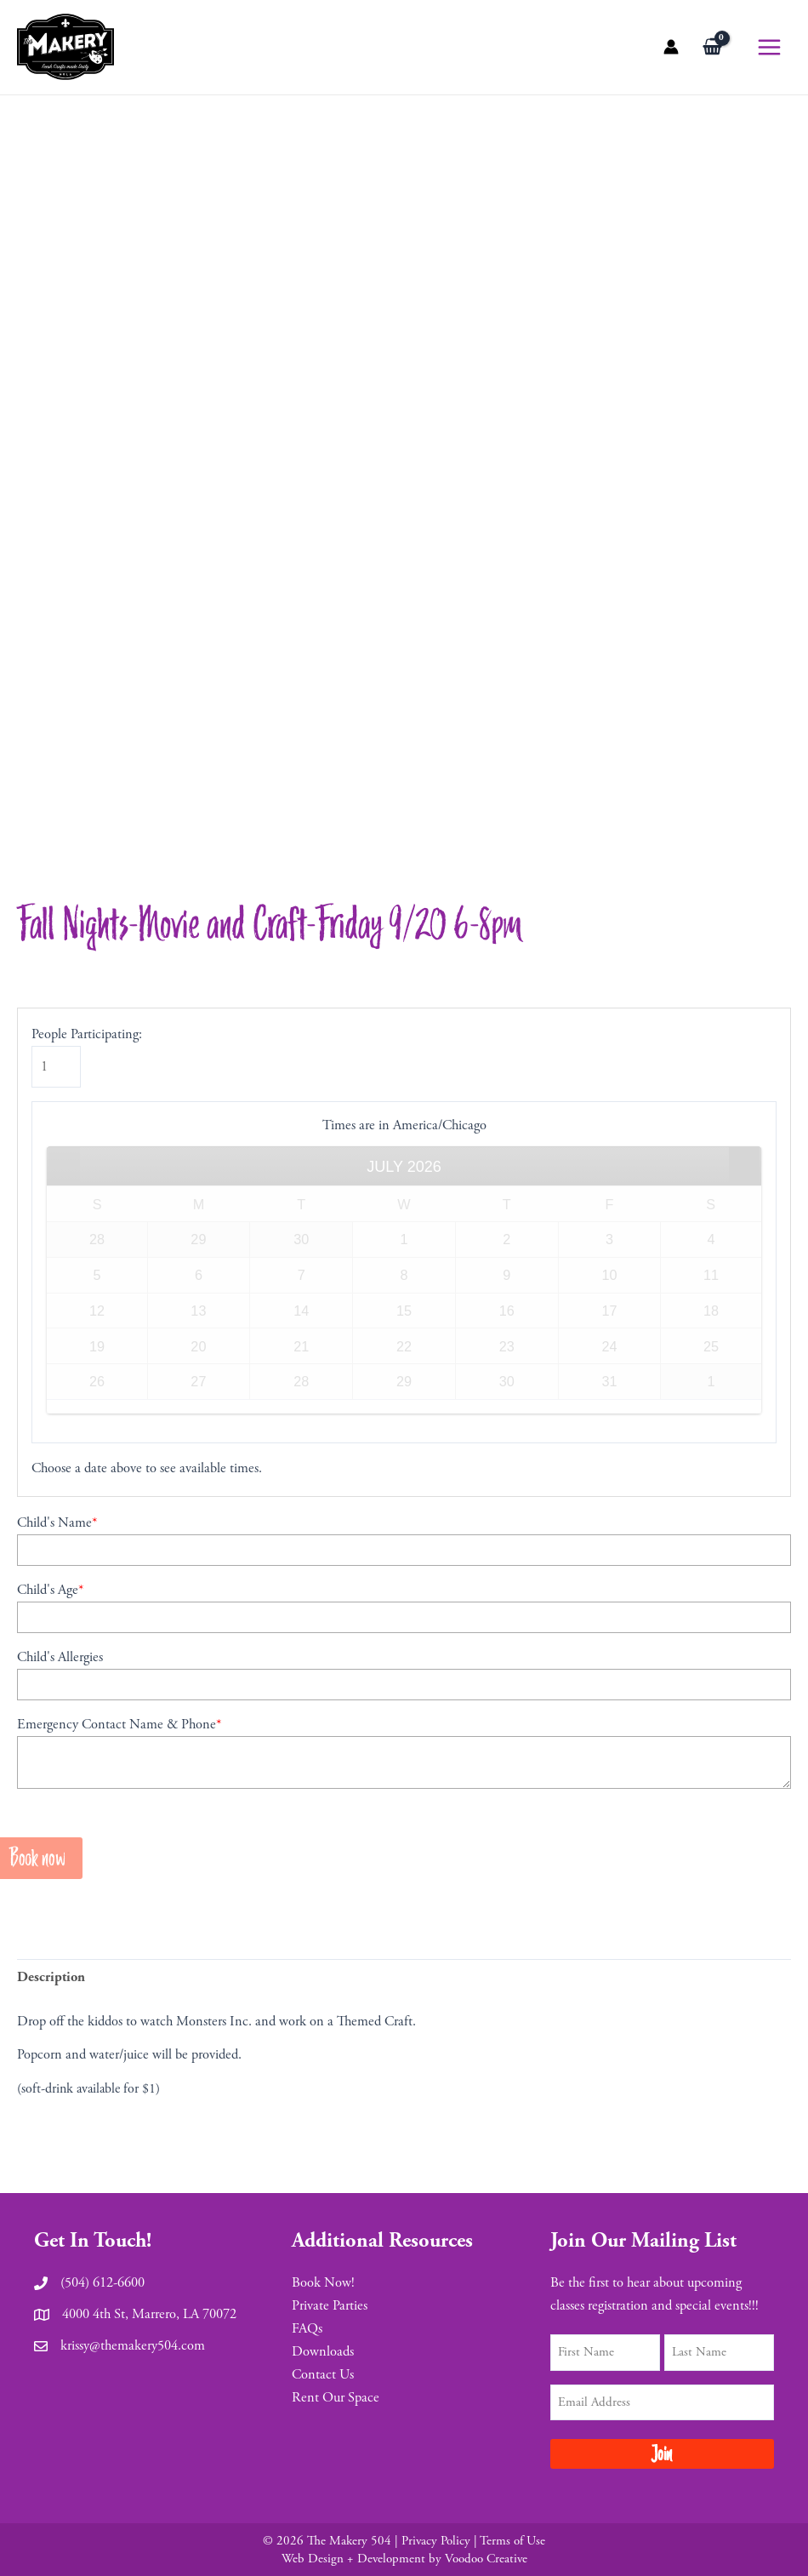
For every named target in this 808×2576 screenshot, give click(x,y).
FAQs (307, 2329)
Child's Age (50, 1593)
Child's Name (57, 1526)
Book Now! (323, 2283)
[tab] (51, 1980)
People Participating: (86, 1038)
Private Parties (329, 2306)
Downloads (323, 2352)
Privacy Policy (435, 2541)
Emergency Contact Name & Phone (119, 1728)
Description (51, 1981)
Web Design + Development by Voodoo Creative (404, 2558)
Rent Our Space (335, 2398)
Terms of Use (512, 2541)
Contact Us (323, 2375)
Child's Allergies (60, 1661)
